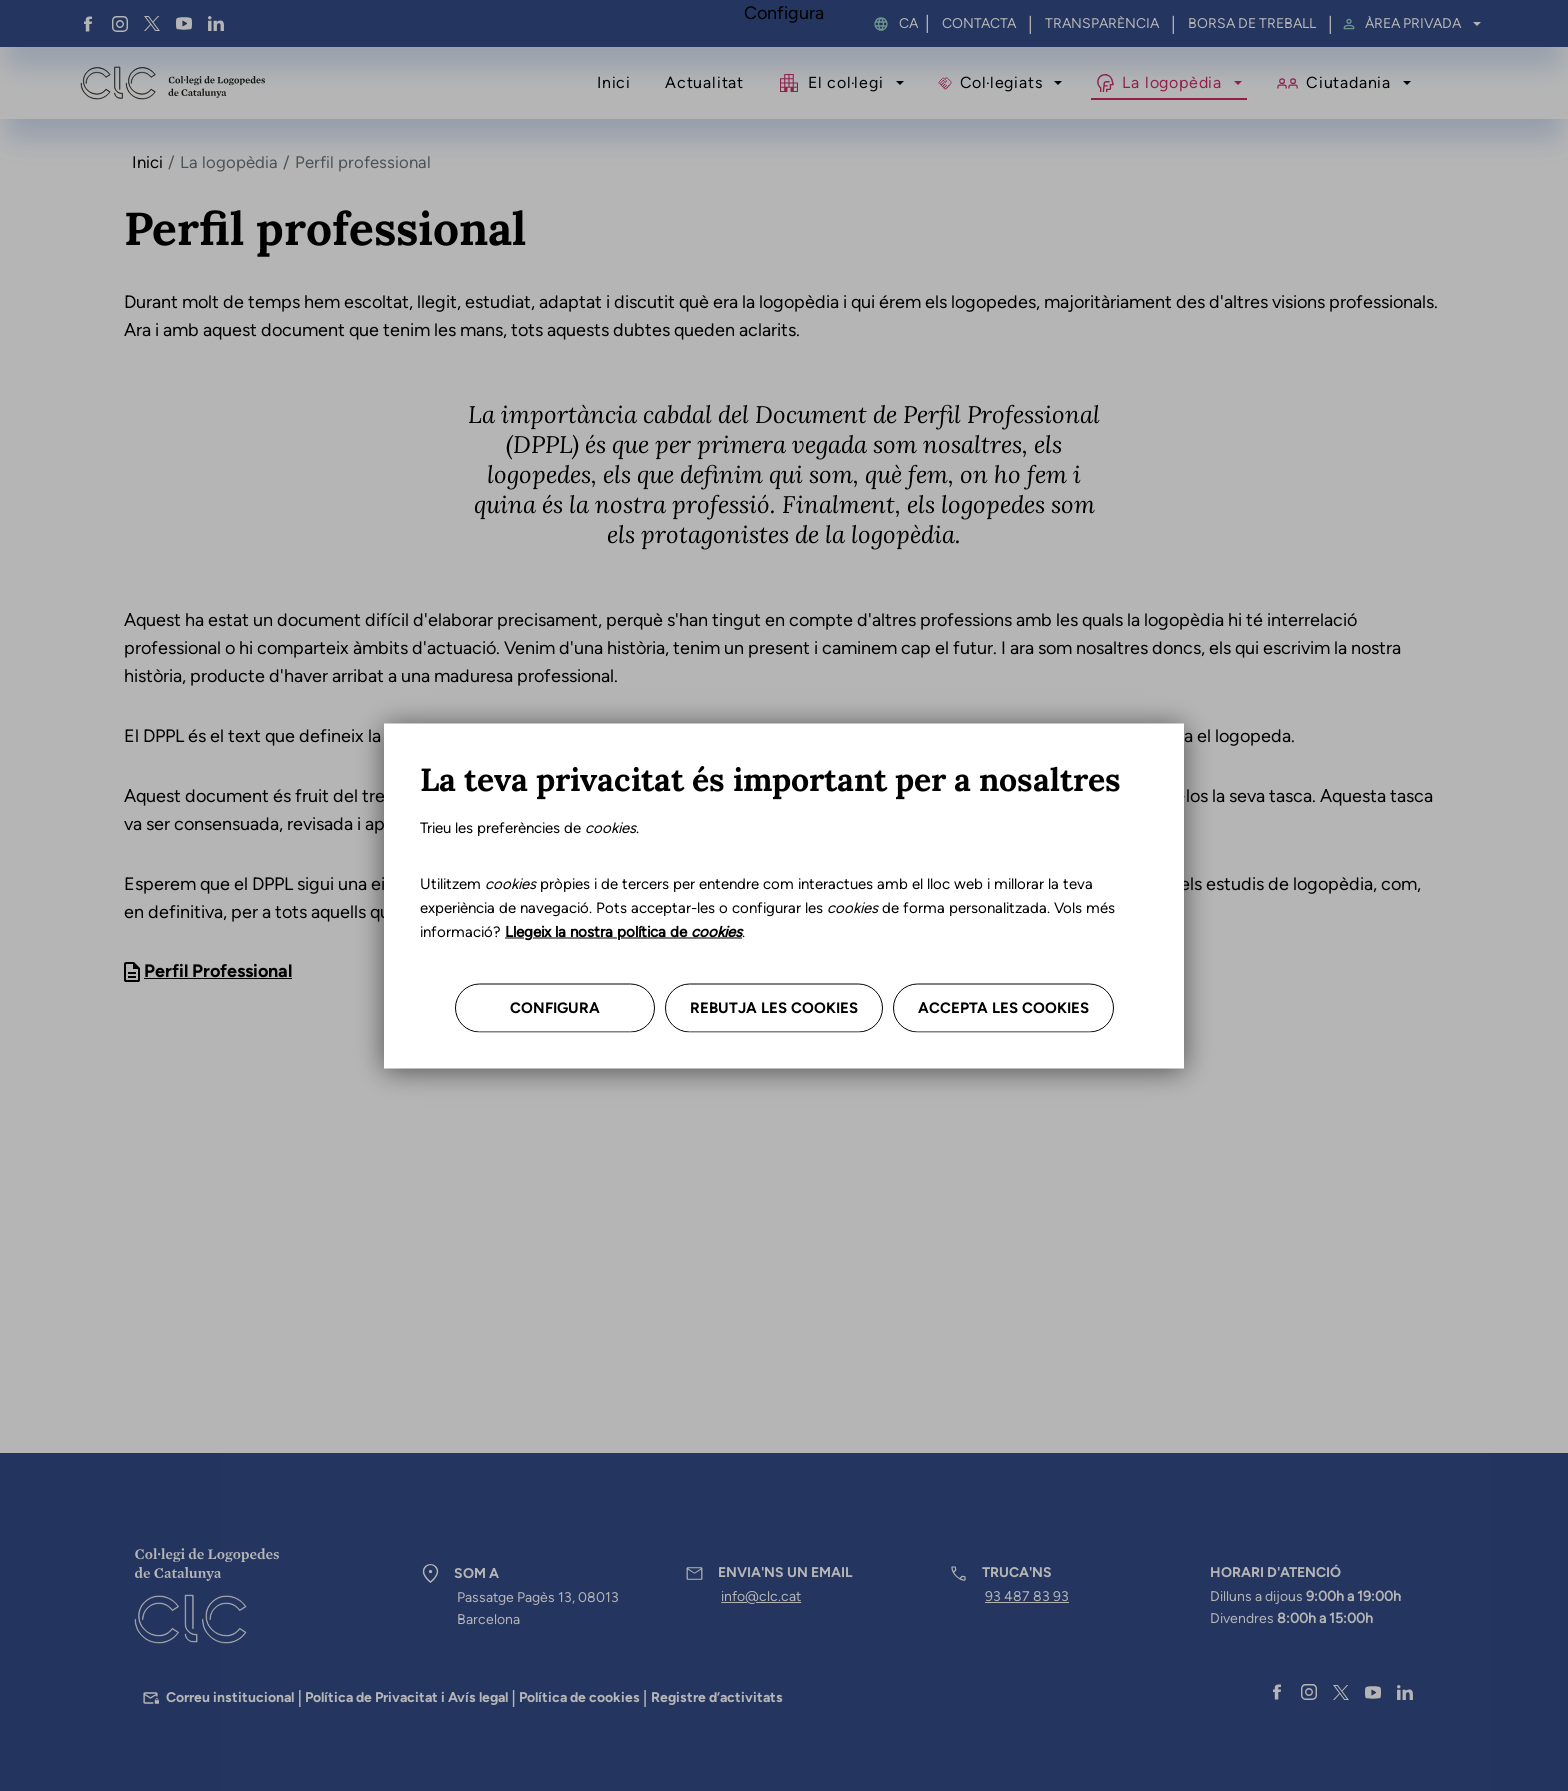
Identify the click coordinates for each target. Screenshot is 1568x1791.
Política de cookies (579, 1697)
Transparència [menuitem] (1102, 24)
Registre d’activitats (717, 1697)
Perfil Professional (218, 971)
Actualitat (704, 82)
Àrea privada (1413, 24)
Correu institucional (230, 1697)
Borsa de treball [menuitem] (1252, 24)
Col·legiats (1001, 82)
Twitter (152, 24)
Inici (614, 82)
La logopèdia (1171, 82)
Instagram (120, 24)
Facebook (88, 24)
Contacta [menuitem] (979, 24)
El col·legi (846, 82)
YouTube (184, 24)
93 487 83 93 (1027, 1596)
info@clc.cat (761, 1596)
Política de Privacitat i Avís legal (406, 1697)
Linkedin (216, 24)
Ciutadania (1348, 82)
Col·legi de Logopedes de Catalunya (172, 83)
